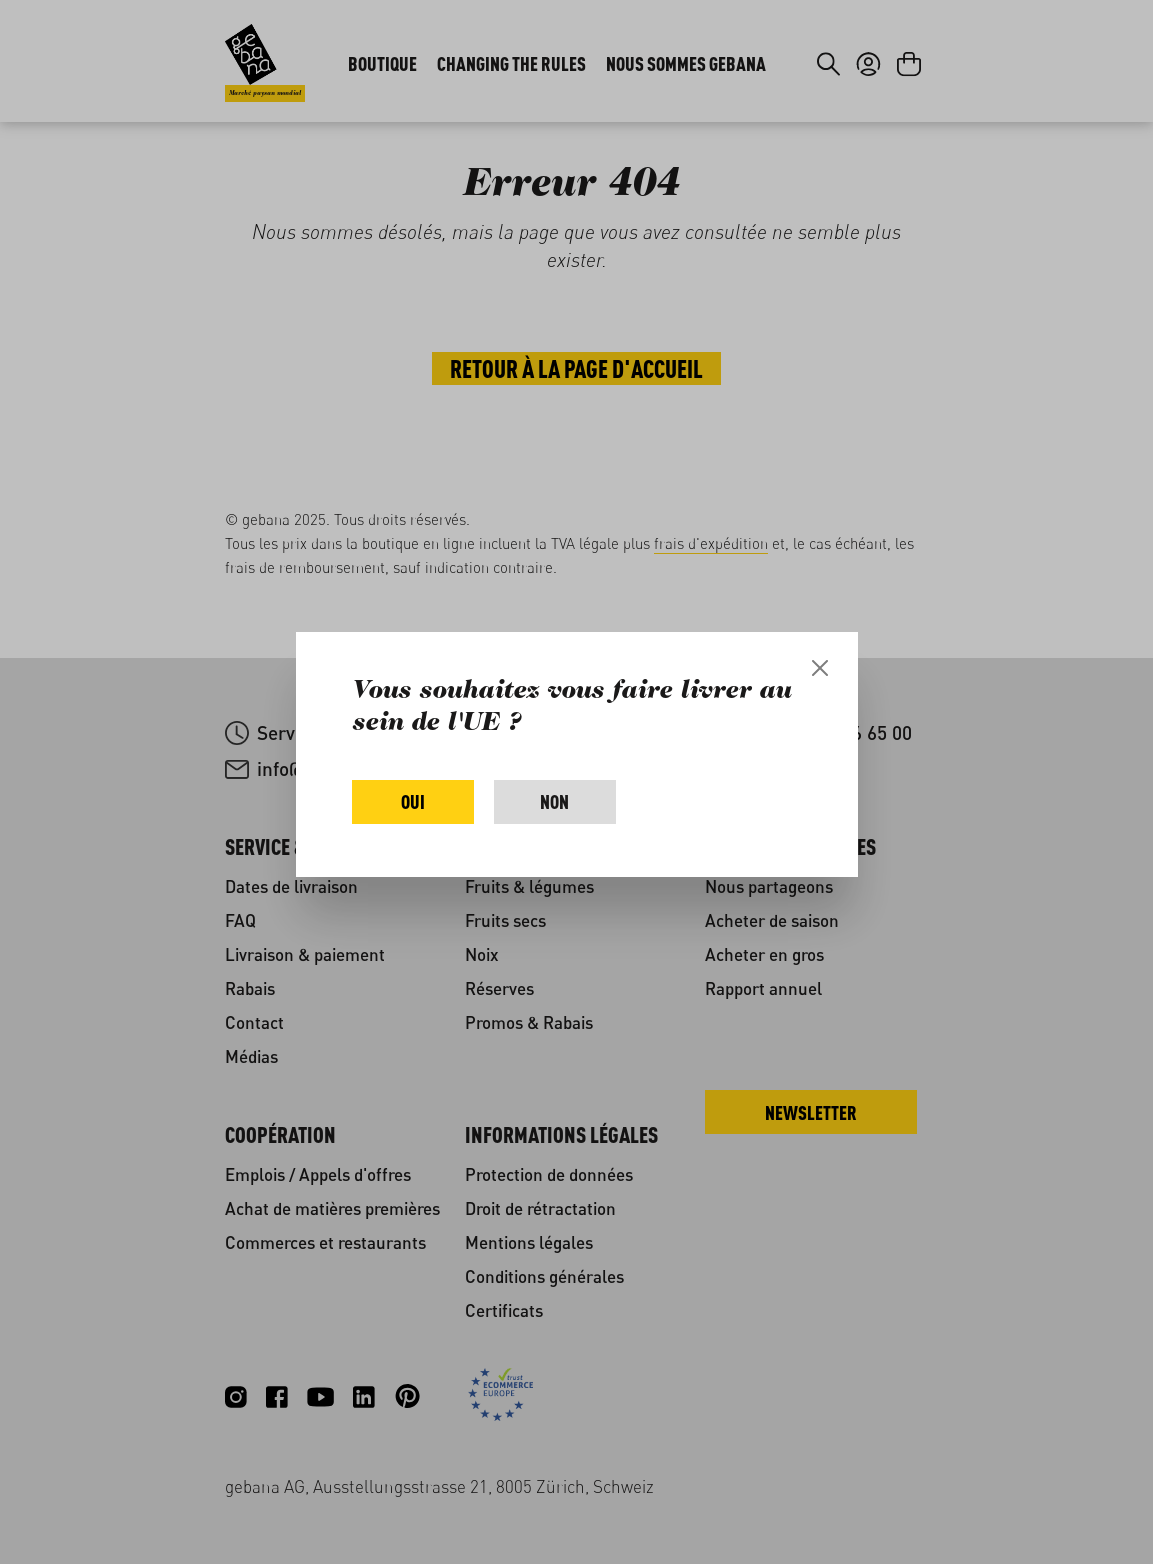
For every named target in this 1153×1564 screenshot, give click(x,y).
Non (554, 801)
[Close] (820, 668)
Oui (413, 801)
